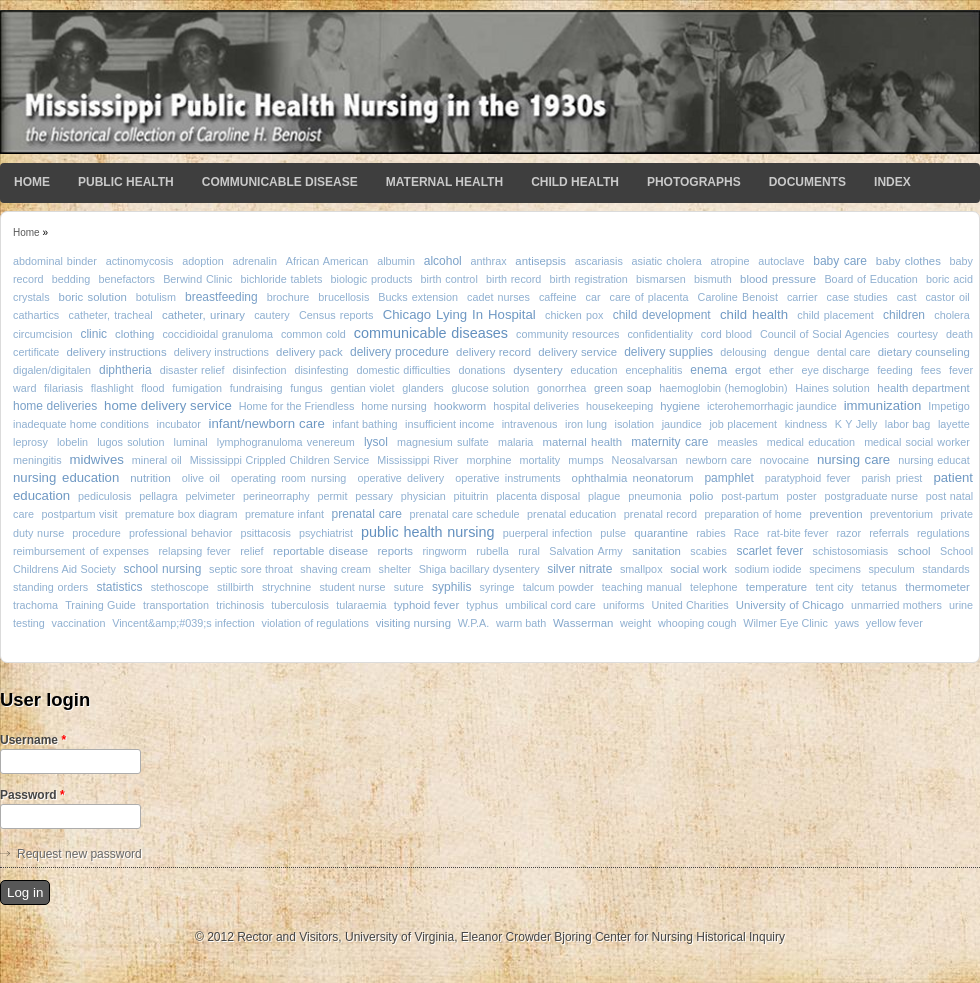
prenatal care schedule (465, 514)
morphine (488, 460)
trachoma (35, 605)
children (904, 315)
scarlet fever (769, 551)
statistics (119, 587)
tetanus (879, 587)
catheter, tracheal (111, 315)
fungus (306, 388)
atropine (729, 261)
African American (327, 261)
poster (802, 496)
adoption (202, 261)
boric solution (93, 297)
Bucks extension (418, 297)
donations (481, 370)
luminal (191, 442)
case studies (857, 297)
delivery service (577, 352)
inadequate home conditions (81, 424)
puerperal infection (548, 533)
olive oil (201, 478)
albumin (396, 261)
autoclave (781, 261)
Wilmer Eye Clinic (785, 623)
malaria (515, 442)
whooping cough (697, 623)
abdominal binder (55, 261)
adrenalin (254, 261)
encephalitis (653, 370)
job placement (743, 424)
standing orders (50, 587)
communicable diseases (431, 333)
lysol (376, 442)
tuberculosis (300, 605)
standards (945, 569)
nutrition (150, 478)
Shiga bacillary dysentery (479, 569)
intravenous (530, 424)
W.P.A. (474, 623)
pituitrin (471, 496)
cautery (271, 315)
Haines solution (832, 388)
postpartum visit (80, 514)
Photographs (694, 182)
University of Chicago (790, 605)
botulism (156, 297)
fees (931, 370)
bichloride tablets (282, 279)
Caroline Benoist (738, 297)
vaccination (78, 623)
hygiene (680, 406)
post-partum (750, 496)
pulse (613, 533)
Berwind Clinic (197, 279)
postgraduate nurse (871, 496)
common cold (313, 334)
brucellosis (343, 297)
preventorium (901, 514)
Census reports (336, 315)
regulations (943, 533)
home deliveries (55, 406)
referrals (889, 533)
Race (746, 533)
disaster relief (192, 370)
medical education (811, 442)
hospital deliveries (536, 406)
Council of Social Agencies (824, 334)
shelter (395, 569)
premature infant (284, 514)
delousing (743, 352)
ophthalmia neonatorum (633, 478)
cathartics (36, 315)
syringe (497, 587)
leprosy (30, 442)
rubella (492, 551)
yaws (847, 623)
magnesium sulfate (443, 442)
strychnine (286, 587)
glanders (422, 388)
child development (662, 315)
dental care (844, 352)
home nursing (394, 406)
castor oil (947, 297)
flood (152, 388)
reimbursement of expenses (81, 551)
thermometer (937, 587)
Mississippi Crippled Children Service (280, 460)
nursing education (66, 477)
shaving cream (335, 569)
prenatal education (571, 514)
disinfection (259, 370)
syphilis (451, 587)
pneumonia (654, 496)
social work (698, 569)
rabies (710, 533)
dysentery (537, 370)
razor (848, 533)
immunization (883, 405)
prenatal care (367, 514)
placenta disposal (538, 496)
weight (635, 623)
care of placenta (649, 297)
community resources (567, 334)
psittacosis (265, 533)
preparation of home (752, 514)
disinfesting (321, 370)
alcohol (443, 261)
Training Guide (100, 605)
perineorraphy (276, 496)
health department (923, 388)
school (914, 551)
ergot (748, 370)
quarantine (661, 533)
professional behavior (180, 533)
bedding (71, 279)
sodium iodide (768, 569)
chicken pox (574, 315)
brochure (288, 297)
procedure (96, 533)
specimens (835, 569)
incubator (178, 424)
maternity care (669, 442)
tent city (834, 587)
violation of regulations (315, 623)
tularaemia (361, 605)
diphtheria (125, 370)
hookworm (460, 406)
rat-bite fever (797, 533)
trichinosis (240, 605)
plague (604, 496)
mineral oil (157, 460)
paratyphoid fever (808, 478)
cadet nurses (498, 297)
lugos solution (130, 442)
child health (754, 314)
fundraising (256, 388)
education (594, 370)
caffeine (558, 297)
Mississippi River (417, 460)
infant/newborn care (266, 423)
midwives (97, 459)
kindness (806, 424)
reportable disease (320, 551)
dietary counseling (924, 352)
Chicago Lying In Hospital (459, 314)
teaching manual (642, 587)
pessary (374, 496)
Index (892, 182)
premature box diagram (181, 514)
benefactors (126, 279)
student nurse (352, 587)
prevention (835, 514)
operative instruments (507, 478)
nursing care (853, 459)
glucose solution (490, 388)
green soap (623, 388)
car (593, 297)
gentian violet (362, 388)
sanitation (656, 551)
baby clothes (908, 261)
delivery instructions (116, 352)
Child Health (575, 182)
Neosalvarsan (645, 460)
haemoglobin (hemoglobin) (723, 388)
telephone (713, 587)
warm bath (521, 623)
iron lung (586, 424)
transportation (176, 605)
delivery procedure (399, 352)
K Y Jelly (856, 424)
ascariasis (599, 261)
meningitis (37, 460)
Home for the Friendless (297, 406)
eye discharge (836, 370)
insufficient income (449, 424)
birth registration (589, 279)
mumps (585, 460)
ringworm (444, 551)
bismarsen (661, 279)
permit (332, 496)
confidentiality (659, 334)
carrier (802, 297)
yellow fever (894, 623)
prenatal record (660, 514)
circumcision (42, 334)
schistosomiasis (851, 551)
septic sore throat (251, 569)
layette (954, 424)
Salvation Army (585, 551)
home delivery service (168, 405)
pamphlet (728, 478)
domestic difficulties (403, 370)
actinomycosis (140, 261)
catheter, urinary (203, 315)
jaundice (682, 424)
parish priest (891, 478)
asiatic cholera (667, 261)
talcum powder (558, 587)
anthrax (489, 261)
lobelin (72, 442)
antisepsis (540, 261)
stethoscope (180, 587)
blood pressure (778, 279)
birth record (513, 279)
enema (708, 370)
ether (781, 370)
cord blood (726, 334)
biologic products (372, 279)
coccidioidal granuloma (217, 334)
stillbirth (235, 587)
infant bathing (364, 424)
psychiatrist (326, 533)
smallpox (641, 569)
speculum (891, 569)
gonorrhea (561, 388)
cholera (951, 315)
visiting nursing (413, 623)
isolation (634, 424)
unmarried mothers (896, 605)
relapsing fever (194, 551)
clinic (93, 334)
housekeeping (619, 406)
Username (33, 740)
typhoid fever (426, 605)
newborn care (719, 460)
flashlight (112, 388)
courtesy (917, 334)
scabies (708, 551)
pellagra (158, 496)
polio (701, 496)
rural (529, 551)
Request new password (79, 854)
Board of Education (870, 279)
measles (738, 442)
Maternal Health (444, 182)
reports (395, 551)
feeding (894, 370)
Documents (807, 182)
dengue (792, 352)
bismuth (713, 279)
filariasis (63, 388)
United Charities (690, 605)
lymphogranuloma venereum (286, 442)
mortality (539, 460)
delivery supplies (668, 352)
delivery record (493, 352)
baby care (840, 261)
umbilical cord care (550, 605)
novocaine (784, 460)
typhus (482, 605)
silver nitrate (579, 569)
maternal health (582, 442)
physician (423, 496)
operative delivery (400, 478)
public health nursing (427, 532)
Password (32, 795)
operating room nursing (288, 478)
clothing (134, 334)
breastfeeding (221, 297)
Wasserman (583, 623)
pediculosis (104, 496)
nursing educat (934, 460)
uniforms (623, 605)
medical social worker (917, 442)
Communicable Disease (280, 182)
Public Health (126, 182)
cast (907, 297)
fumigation (197, 388)
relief (251, 551)
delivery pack (309, 352)
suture (409, 587)
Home (32, 182)
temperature (776, 587)
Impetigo (948, 406)
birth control (449, 279)
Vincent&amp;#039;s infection (183, 623)
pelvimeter (210, 496)
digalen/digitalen (52, 370)
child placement (835, 315)
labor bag (907, 424)
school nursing (163, 569)
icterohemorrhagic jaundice (772, 406)
